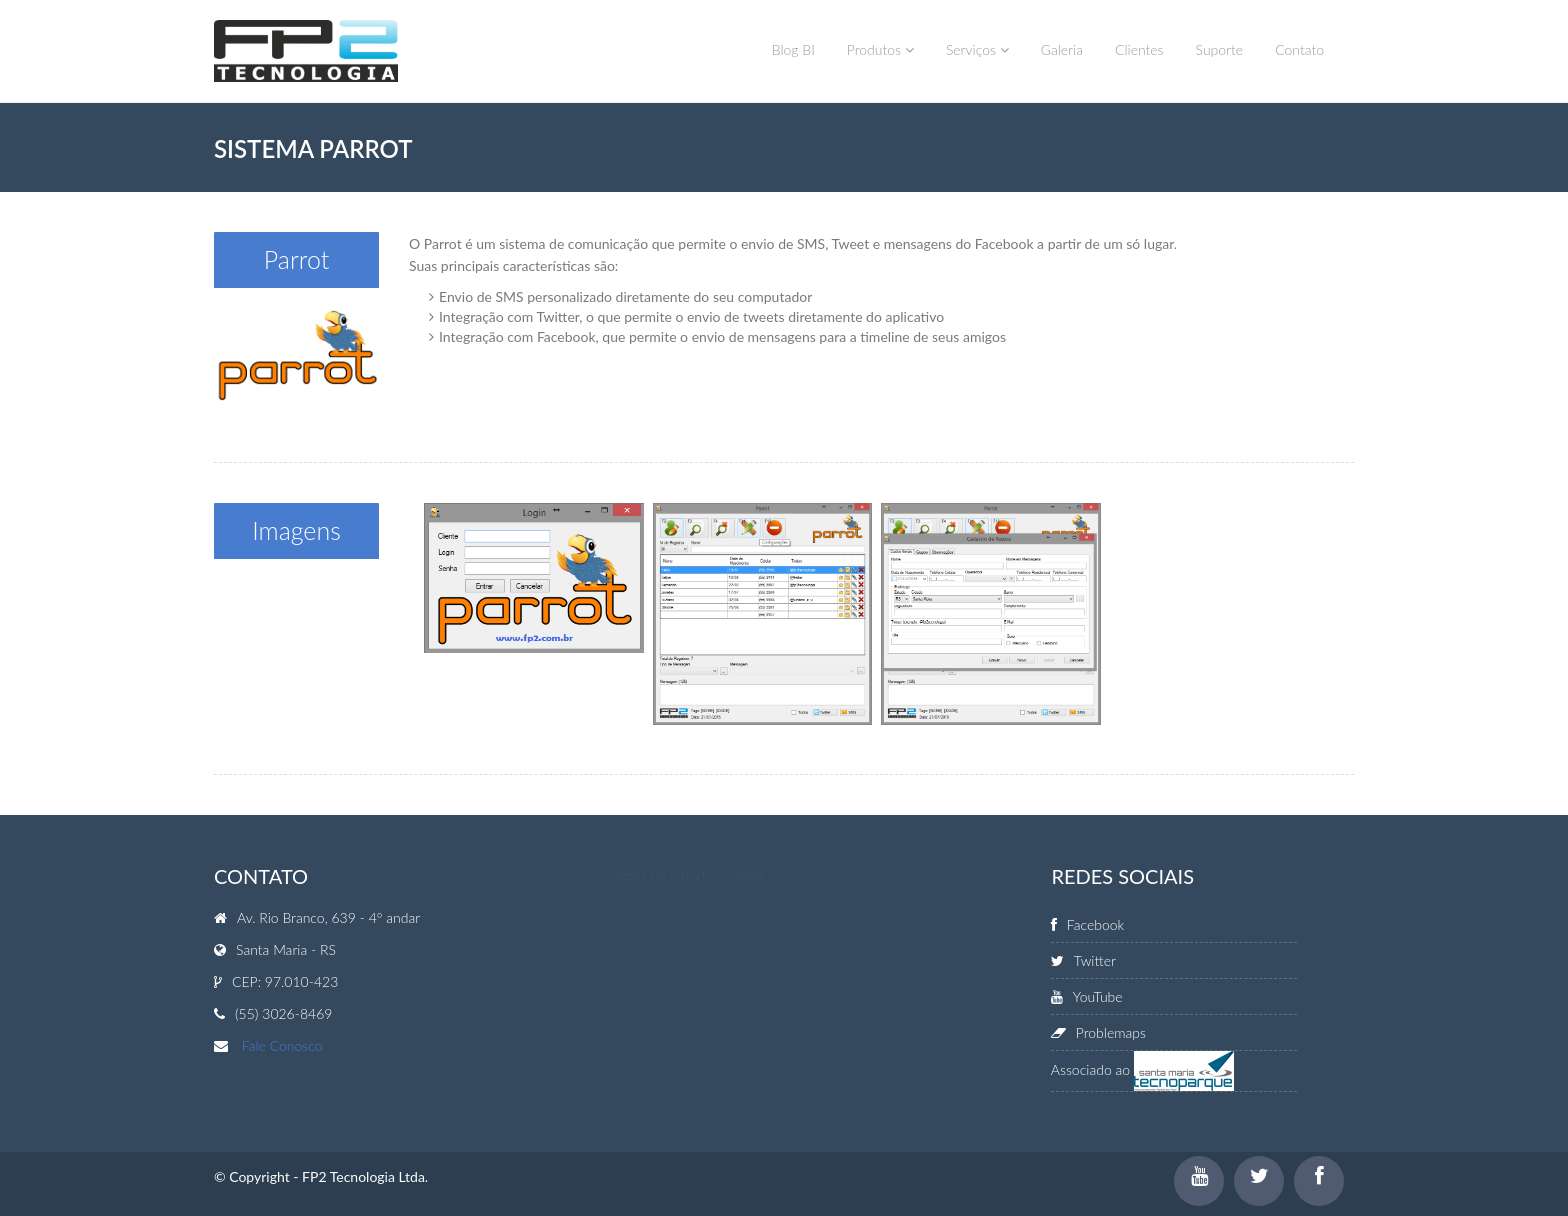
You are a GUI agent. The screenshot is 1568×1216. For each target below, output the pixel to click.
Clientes (1139, 49)
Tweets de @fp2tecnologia (684, 874)
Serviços (977, 49)
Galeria (1062, 49)
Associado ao (1142, 1069)
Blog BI (793, 49)
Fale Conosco (282, 1045)
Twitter (1083, 960)
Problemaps (1098, 1032)
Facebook (1087, 924)
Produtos (880, 49)
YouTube (1087, 996)
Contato (1299, 49)
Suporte (1220, 49)
